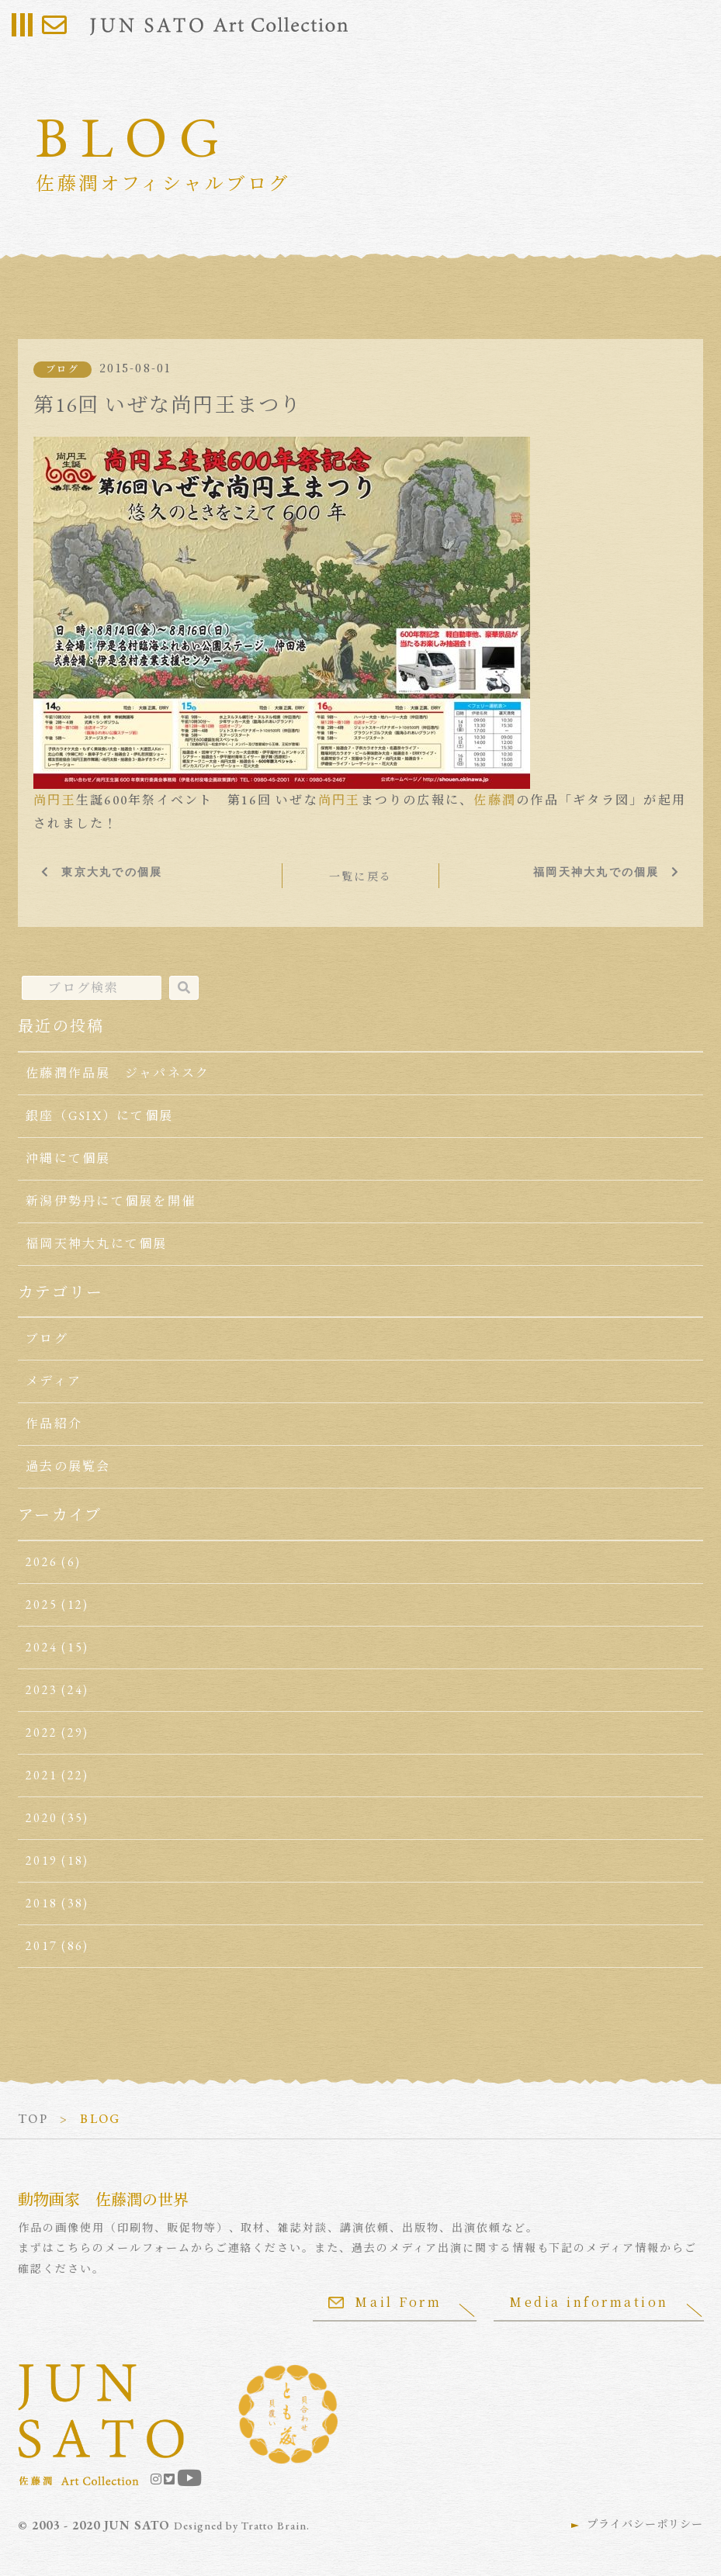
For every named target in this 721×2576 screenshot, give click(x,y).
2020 (41, 1818)
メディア (53, 1381)
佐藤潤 (494, 800)
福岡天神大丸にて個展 (96, 1244)
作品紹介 (54, 1424)
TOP (33, 2119)
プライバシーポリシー (645, 2524)
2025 (41, 1604)
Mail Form (385, 2302)
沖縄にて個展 (68, 1158)
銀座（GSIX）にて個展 (99, 1116)
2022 (41, 1732)
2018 (41, 1903)
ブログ (62, 369)
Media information (589, 2302)
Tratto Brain (274, 2526)
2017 (41, 1946)
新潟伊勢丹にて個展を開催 (111, 1201)
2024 (41, 1647)
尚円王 (54, 800)
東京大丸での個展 (111, 871)
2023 (41, 1690)
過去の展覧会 (68, 1466)
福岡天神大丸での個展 (596, 871)
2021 (41, 1775)
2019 (41, 1860)
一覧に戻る (360, 876)
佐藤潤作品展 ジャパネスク (118, 1073)
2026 (41, 1562)
